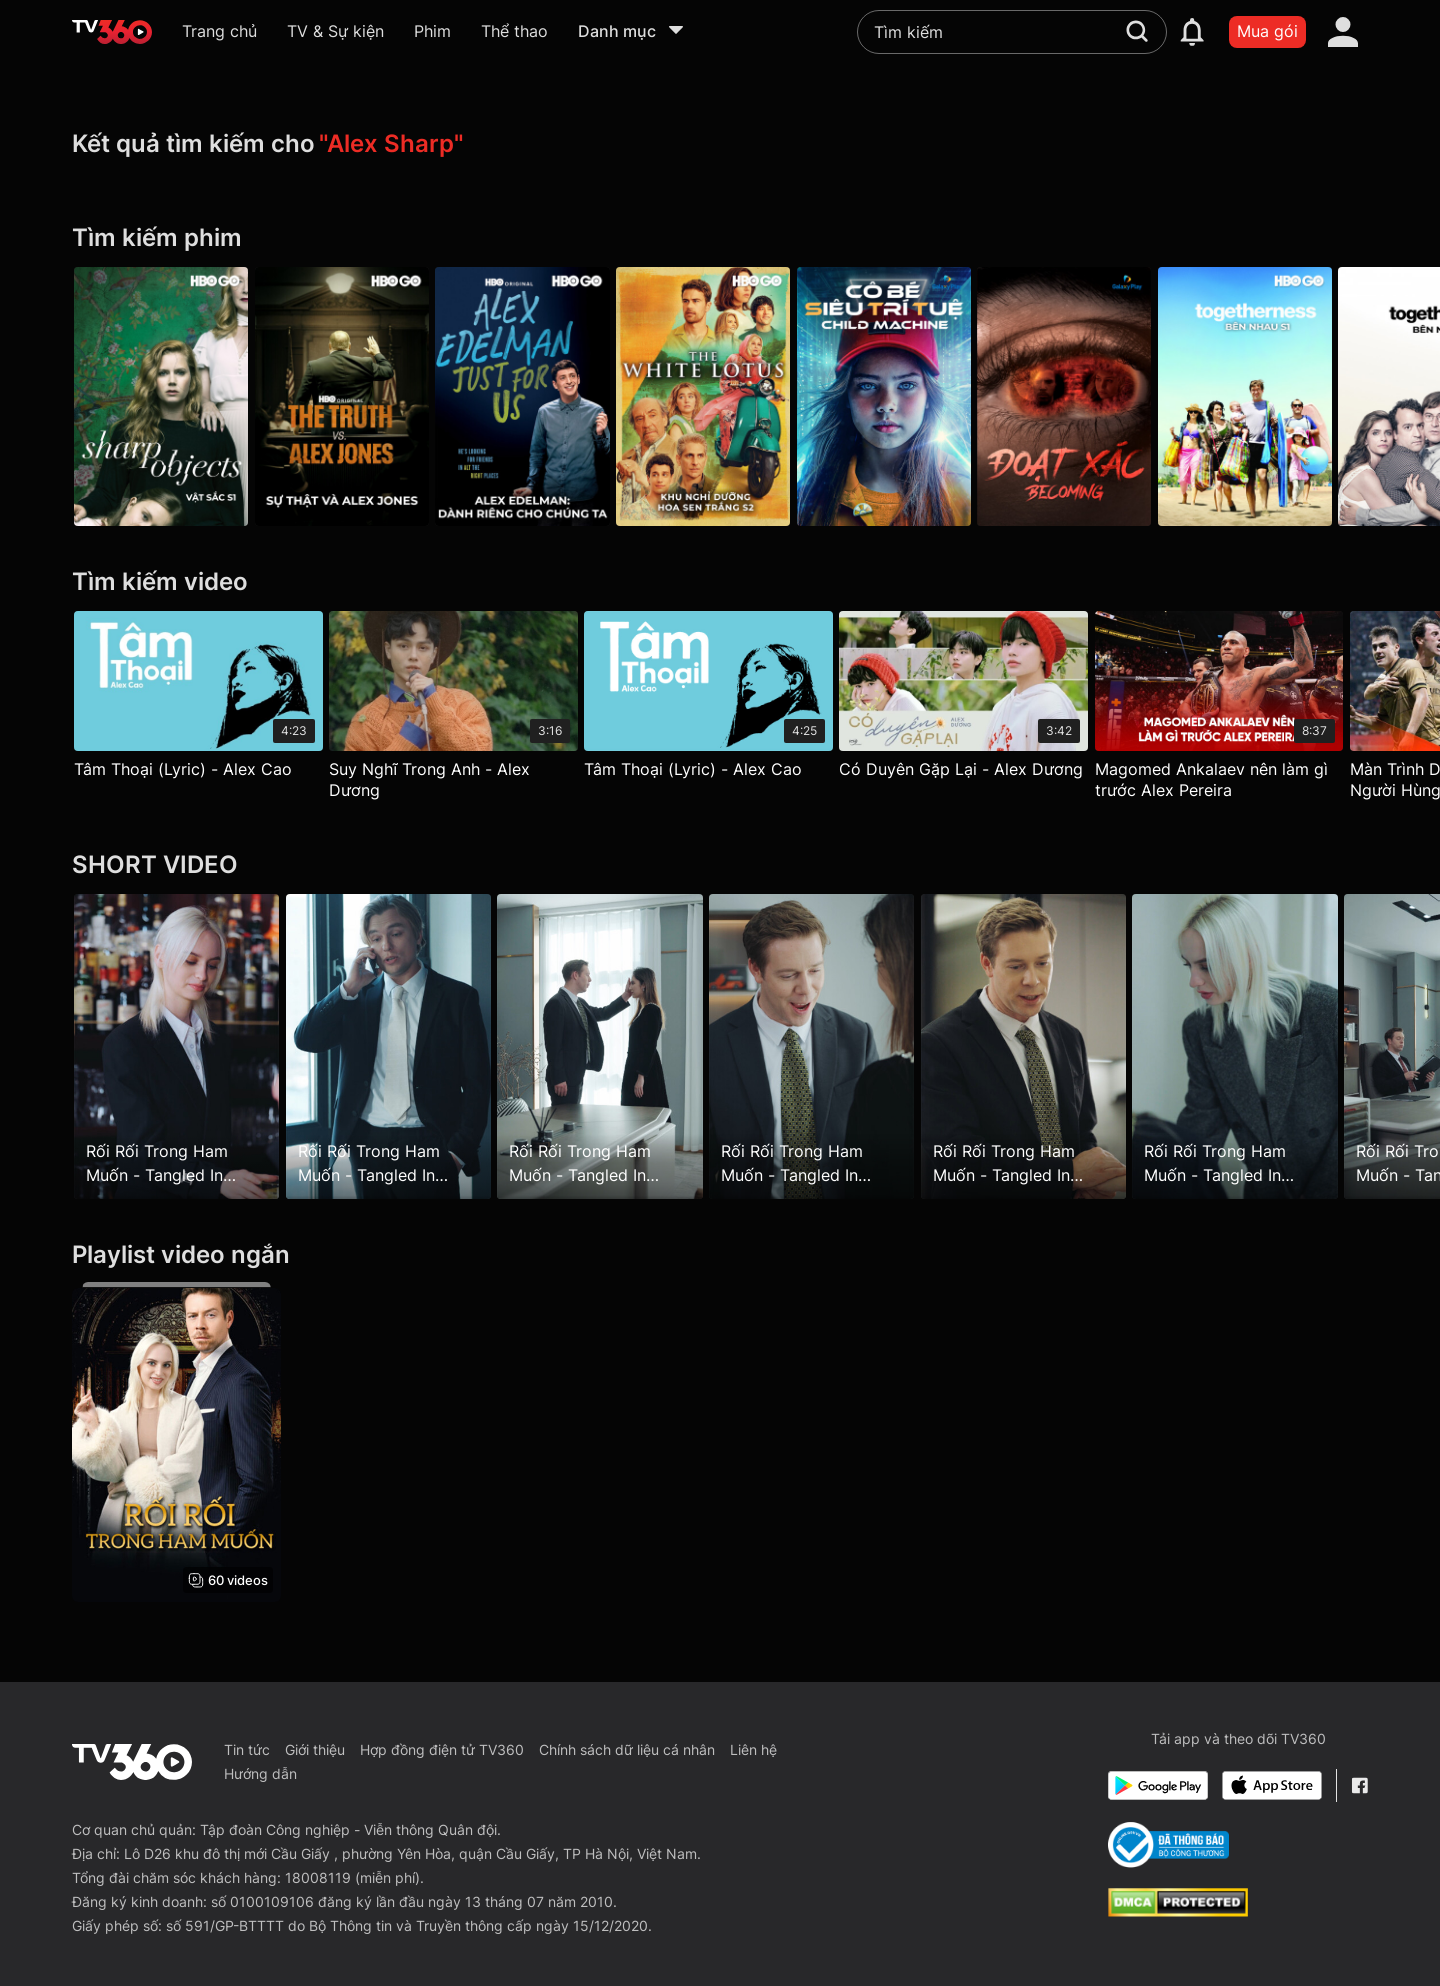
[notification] (1192, 32)
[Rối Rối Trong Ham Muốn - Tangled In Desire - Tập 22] (1045, 1047)
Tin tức (247, 1749)
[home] (112, 32)
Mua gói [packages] (1267, 31)
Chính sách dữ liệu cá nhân (627, 1749)
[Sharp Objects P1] (161, 396)
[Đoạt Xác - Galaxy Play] (1092, 396)
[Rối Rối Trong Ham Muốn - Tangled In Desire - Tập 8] (176, 1047)
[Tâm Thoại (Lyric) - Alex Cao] (198, 699)
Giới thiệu (315, 1749)
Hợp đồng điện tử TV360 (442, 1749)
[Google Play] (1158, 1785)
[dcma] (1178, 1911)
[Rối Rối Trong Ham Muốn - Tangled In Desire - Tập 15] (611, 1047)
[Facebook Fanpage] (1359, 1785)
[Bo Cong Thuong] (1168, 1845)
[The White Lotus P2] (720, 396)
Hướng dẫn (260, 1773)
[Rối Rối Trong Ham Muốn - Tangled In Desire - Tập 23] (1263, 1047)
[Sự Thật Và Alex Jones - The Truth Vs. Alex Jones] (347, 396)
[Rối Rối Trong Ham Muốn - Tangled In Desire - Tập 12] (393, 1047)
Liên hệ (753, 1749)
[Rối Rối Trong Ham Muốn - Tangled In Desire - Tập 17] (828, 1047)
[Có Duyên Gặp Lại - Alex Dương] (980, 699)
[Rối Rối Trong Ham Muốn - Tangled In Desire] (176, 1442)
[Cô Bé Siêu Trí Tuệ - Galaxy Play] (906, 396)
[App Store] (1272, 1785)
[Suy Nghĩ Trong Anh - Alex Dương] (459, 710)
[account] (1343, 32)
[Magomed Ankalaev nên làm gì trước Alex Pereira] (1241, 710)
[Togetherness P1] (1279, 396)
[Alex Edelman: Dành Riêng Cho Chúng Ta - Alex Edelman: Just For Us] (534, 396)
